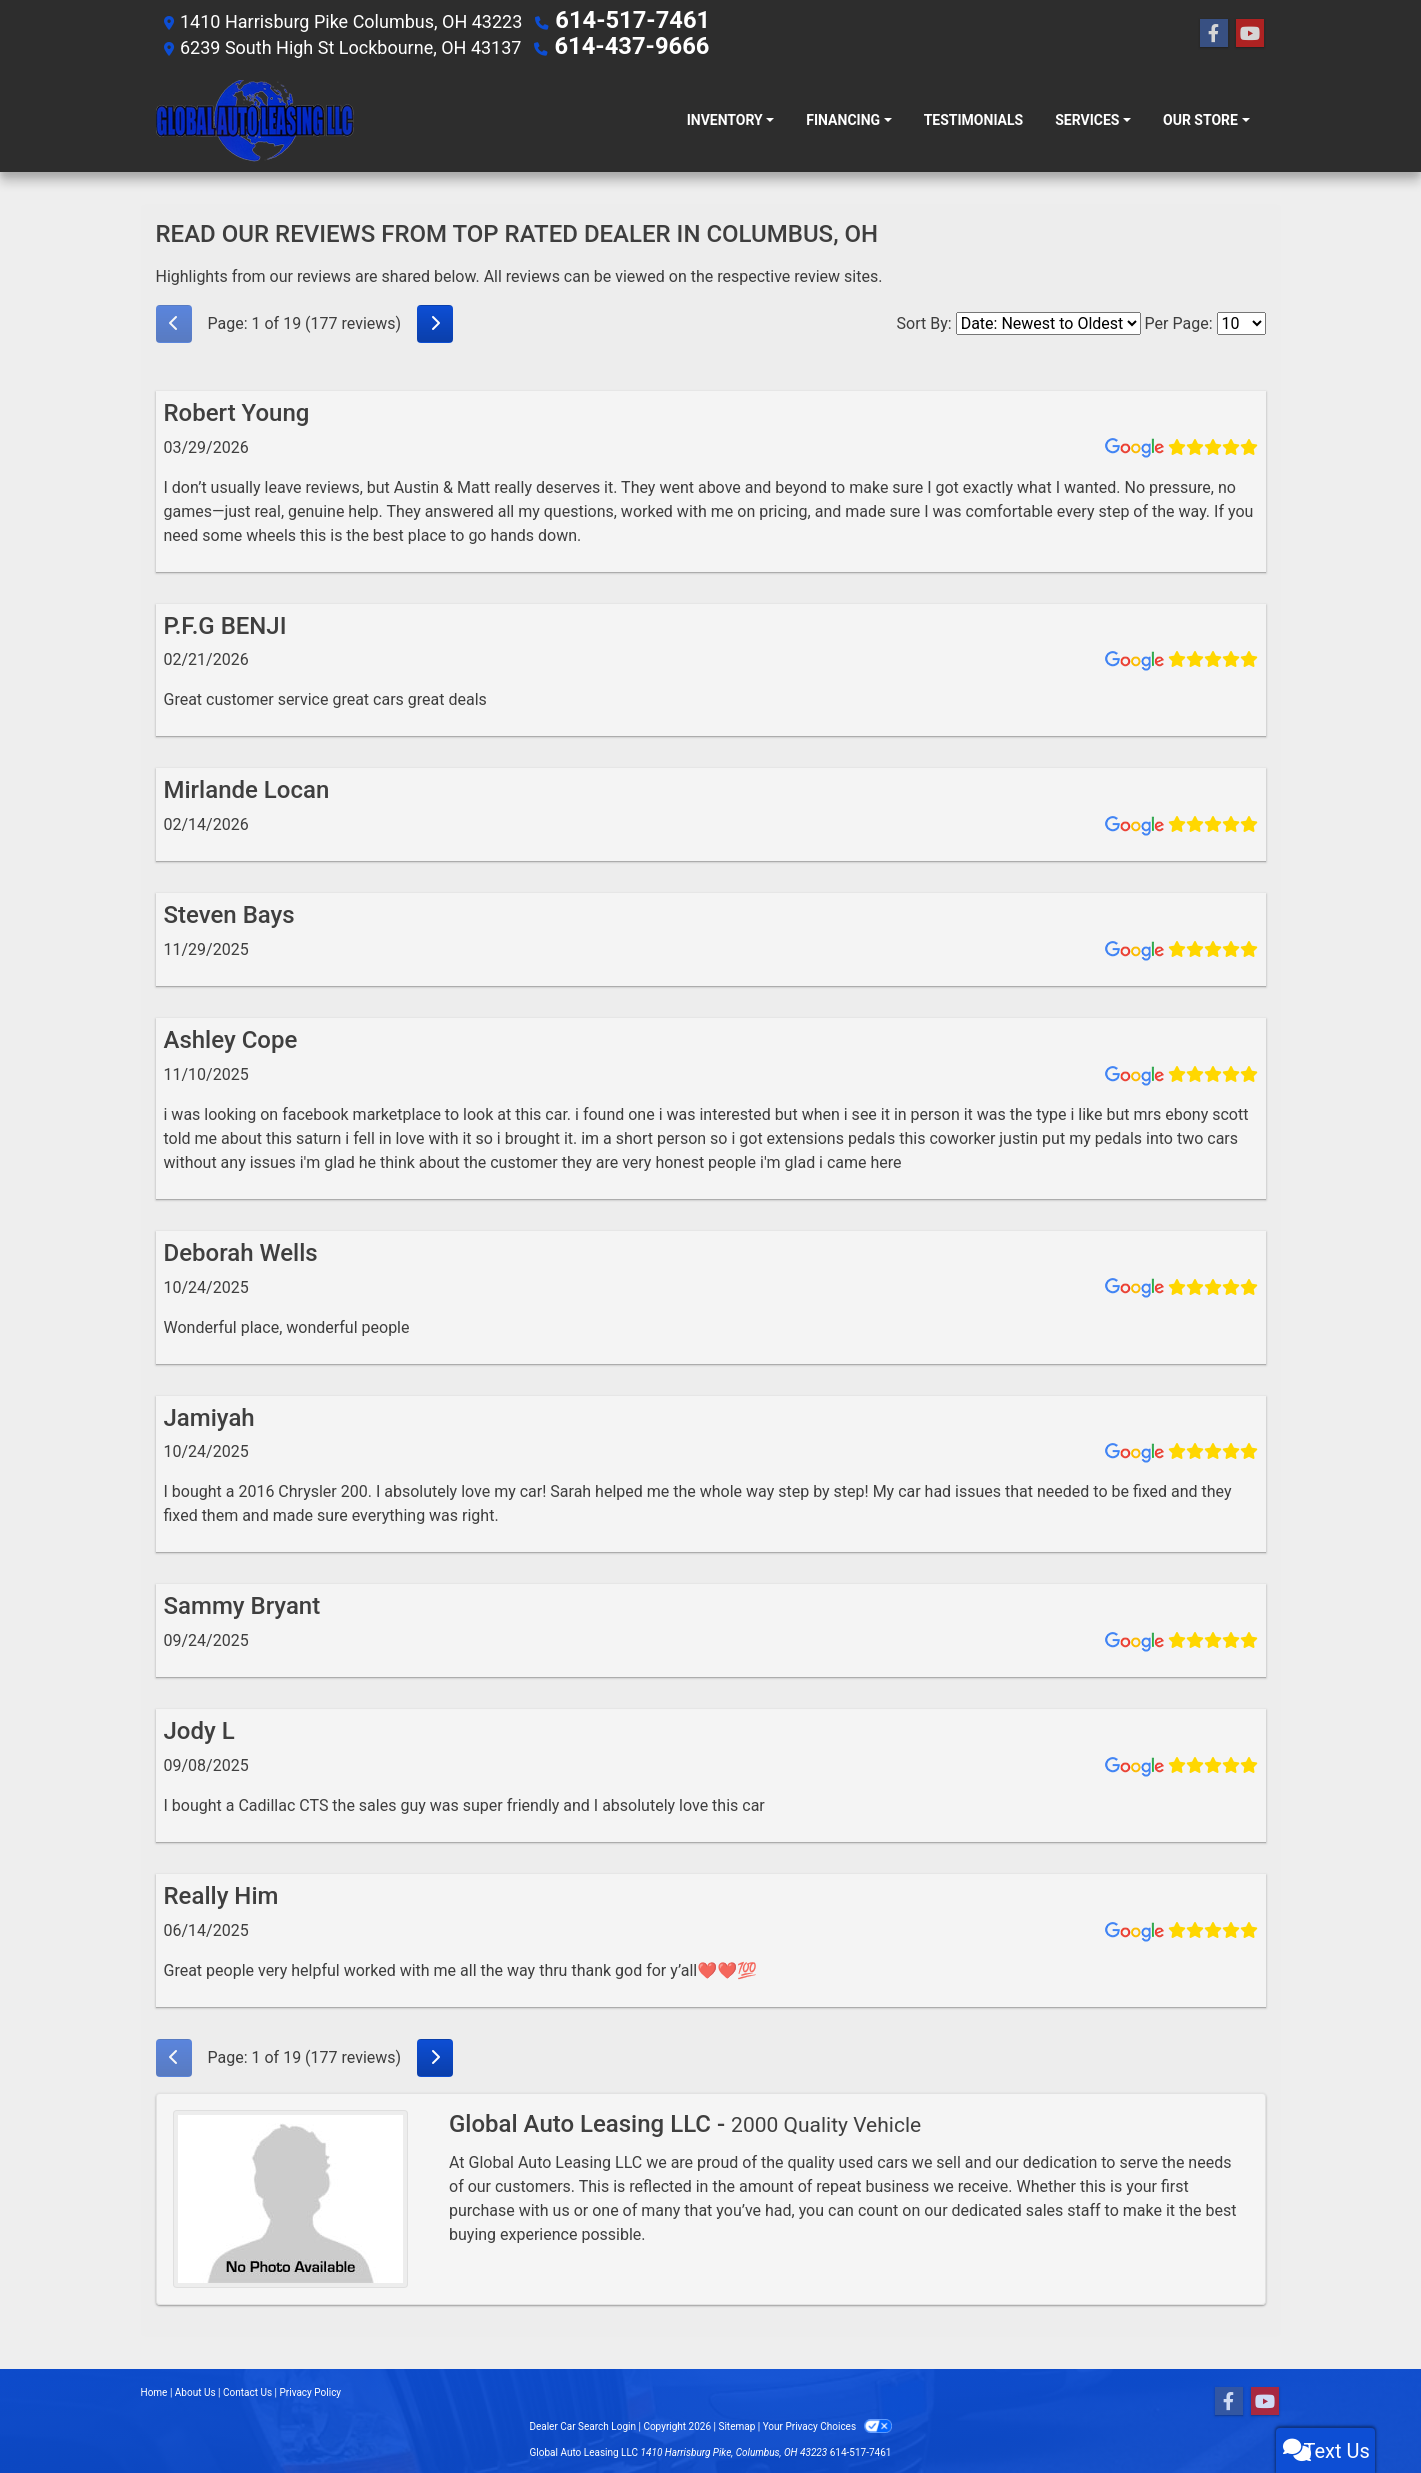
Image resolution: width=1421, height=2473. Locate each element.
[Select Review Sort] (1048, 319)
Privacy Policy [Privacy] (311, 2388)
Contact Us (247, 2388)
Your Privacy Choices (827, 2422)
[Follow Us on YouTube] (1250, 32)
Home (154, 2388)
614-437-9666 (612, 43)
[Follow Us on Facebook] (1214, 32)
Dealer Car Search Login (582, 2422)
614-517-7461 (613, 19)
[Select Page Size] (1241, 319)
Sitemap (736, 2422)
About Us (195, 2388)
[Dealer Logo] (255, 116)
